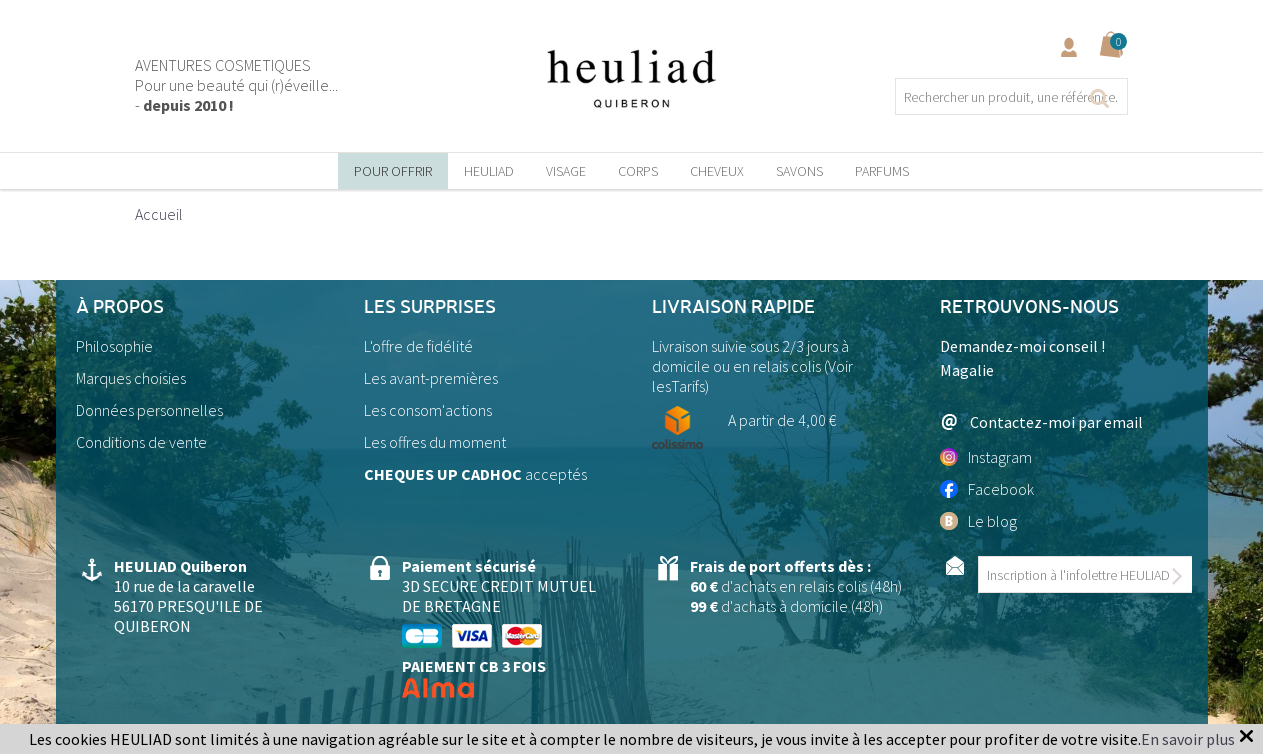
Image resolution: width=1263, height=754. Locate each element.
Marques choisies (131, 378)
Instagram (986, 457)
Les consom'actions (428, 410)
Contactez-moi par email (1041, 421)
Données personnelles (149, 410)
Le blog (978, 521)
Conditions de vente (141, 442)
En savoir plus (1188, 739)
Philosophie (114, 346)
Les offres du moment (435, 442)
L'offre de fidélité (418, 346)
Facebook (987, 489)
